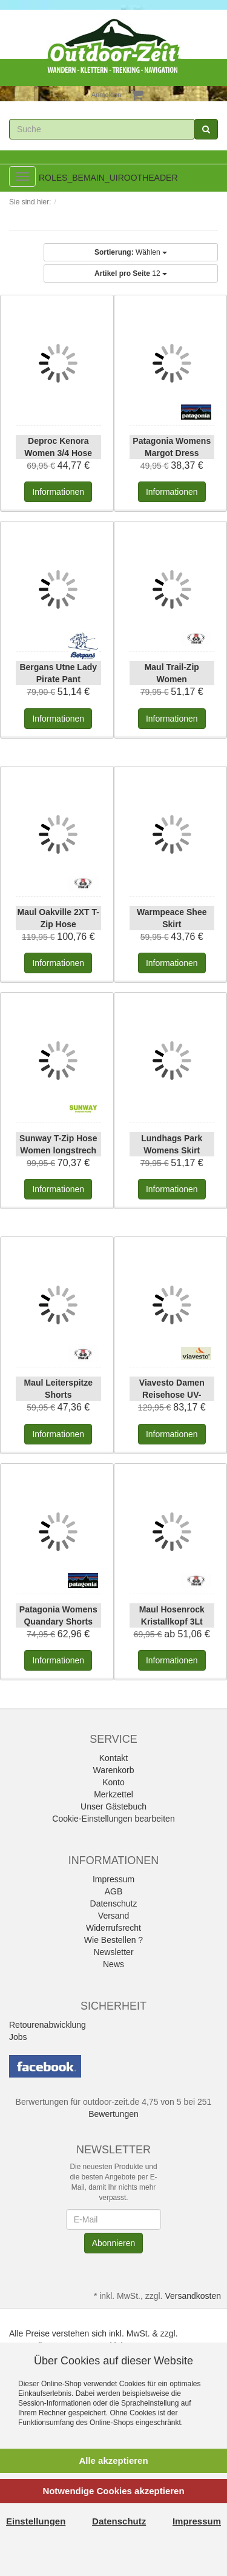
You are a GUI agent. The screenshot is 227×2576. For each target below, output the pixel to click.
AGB (114, 1891)
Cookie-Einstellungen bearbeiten (113, 1818)
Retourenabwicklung (47, 2025)
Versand (113, 1915)
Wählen (130, 252)
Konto (113, 1782)
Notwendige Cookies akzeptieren (113, 2491)
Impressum (113, 1879)
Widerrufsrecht (113, 1928)
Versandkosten (193, 2296)
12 (130, 273)
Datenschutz (113, 1903)
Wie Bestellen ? (113, 1940)
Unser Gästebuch (113, 1806)
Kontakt (113, 1758)
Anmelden (106, 94)
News (113, 1964)
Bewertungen (113, 2114)
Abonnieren (114, 2243)
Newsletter (113, 1952)
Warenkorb (113, 1770)
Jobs (18, 2037)
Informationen (58, 492)
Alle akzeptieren (113, 2460)
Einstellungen (35, 2521)
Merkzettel (113, 1794)
